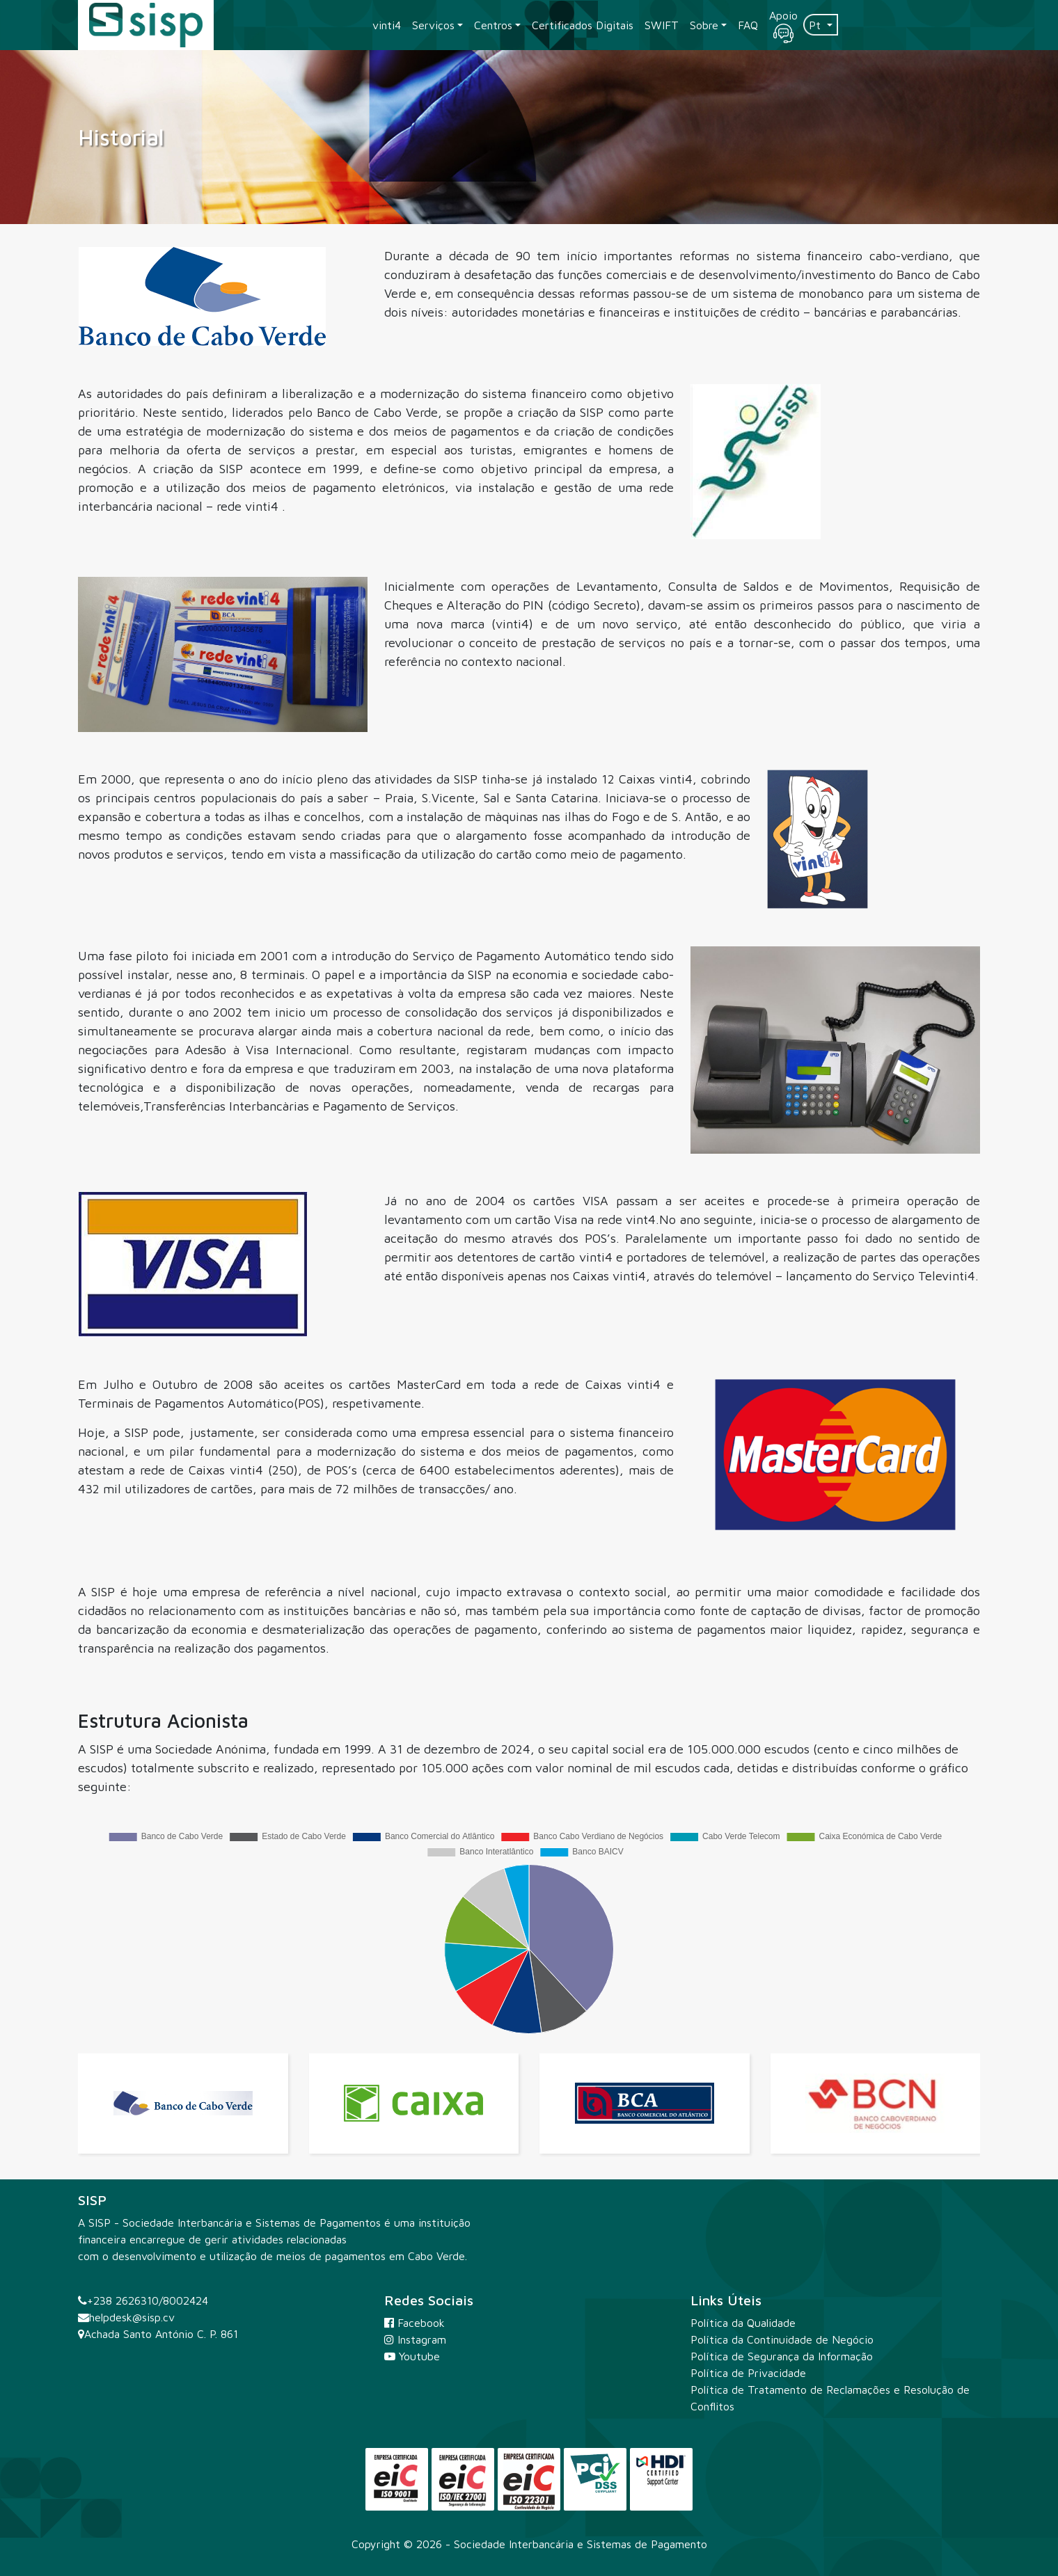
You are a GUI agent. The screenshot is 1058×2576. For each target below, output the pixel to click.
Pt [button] (816, 25)
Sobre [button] (704, 25)
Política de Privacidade (748, 2373)
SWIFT (662, 25)
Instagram (415, 2339)
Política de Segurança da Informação (781, 2356)
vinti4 (386, 25)
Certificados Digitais (582, 25)
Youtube (412, 2356)
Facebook (414, 2322)
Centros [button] (493, 25)
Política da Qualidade (743, 2322)
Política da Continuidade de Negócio (782, 2339)
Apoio (783, 26)
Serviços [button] (433, 25)
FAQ (748, 25)
